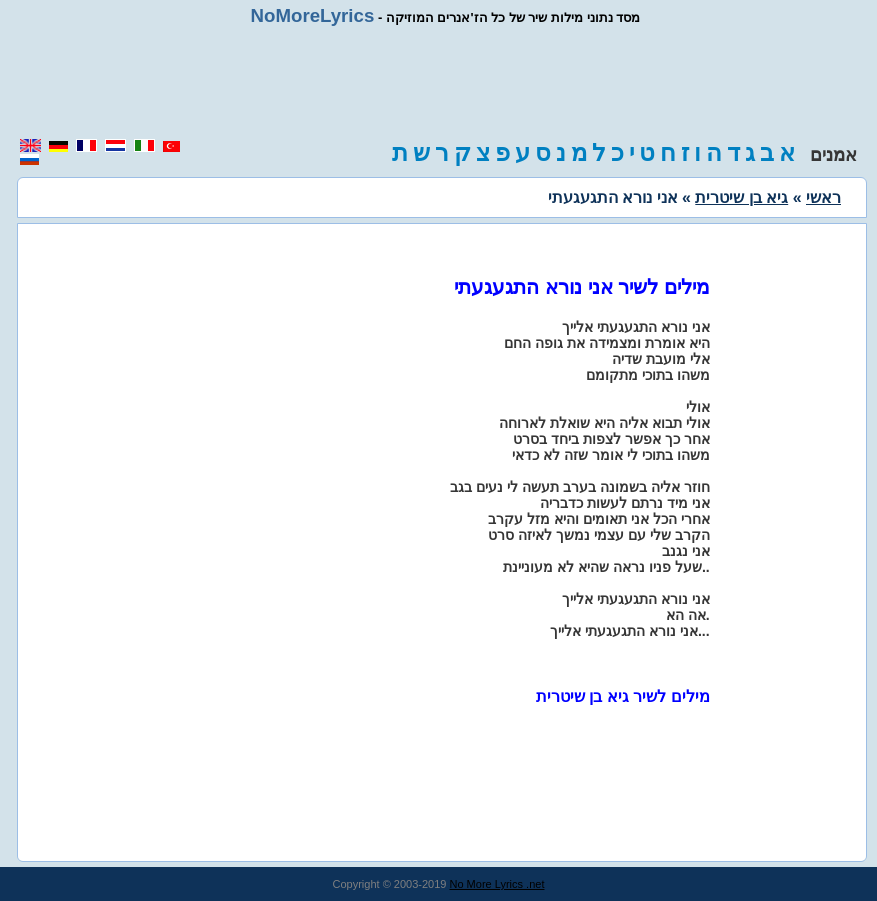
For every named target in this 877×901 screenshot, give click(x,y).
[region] (439, 82)
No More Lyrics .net (497, 884)
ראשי (823, 197)
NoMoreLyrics (313, 15)
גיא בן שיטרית (741, 197)
